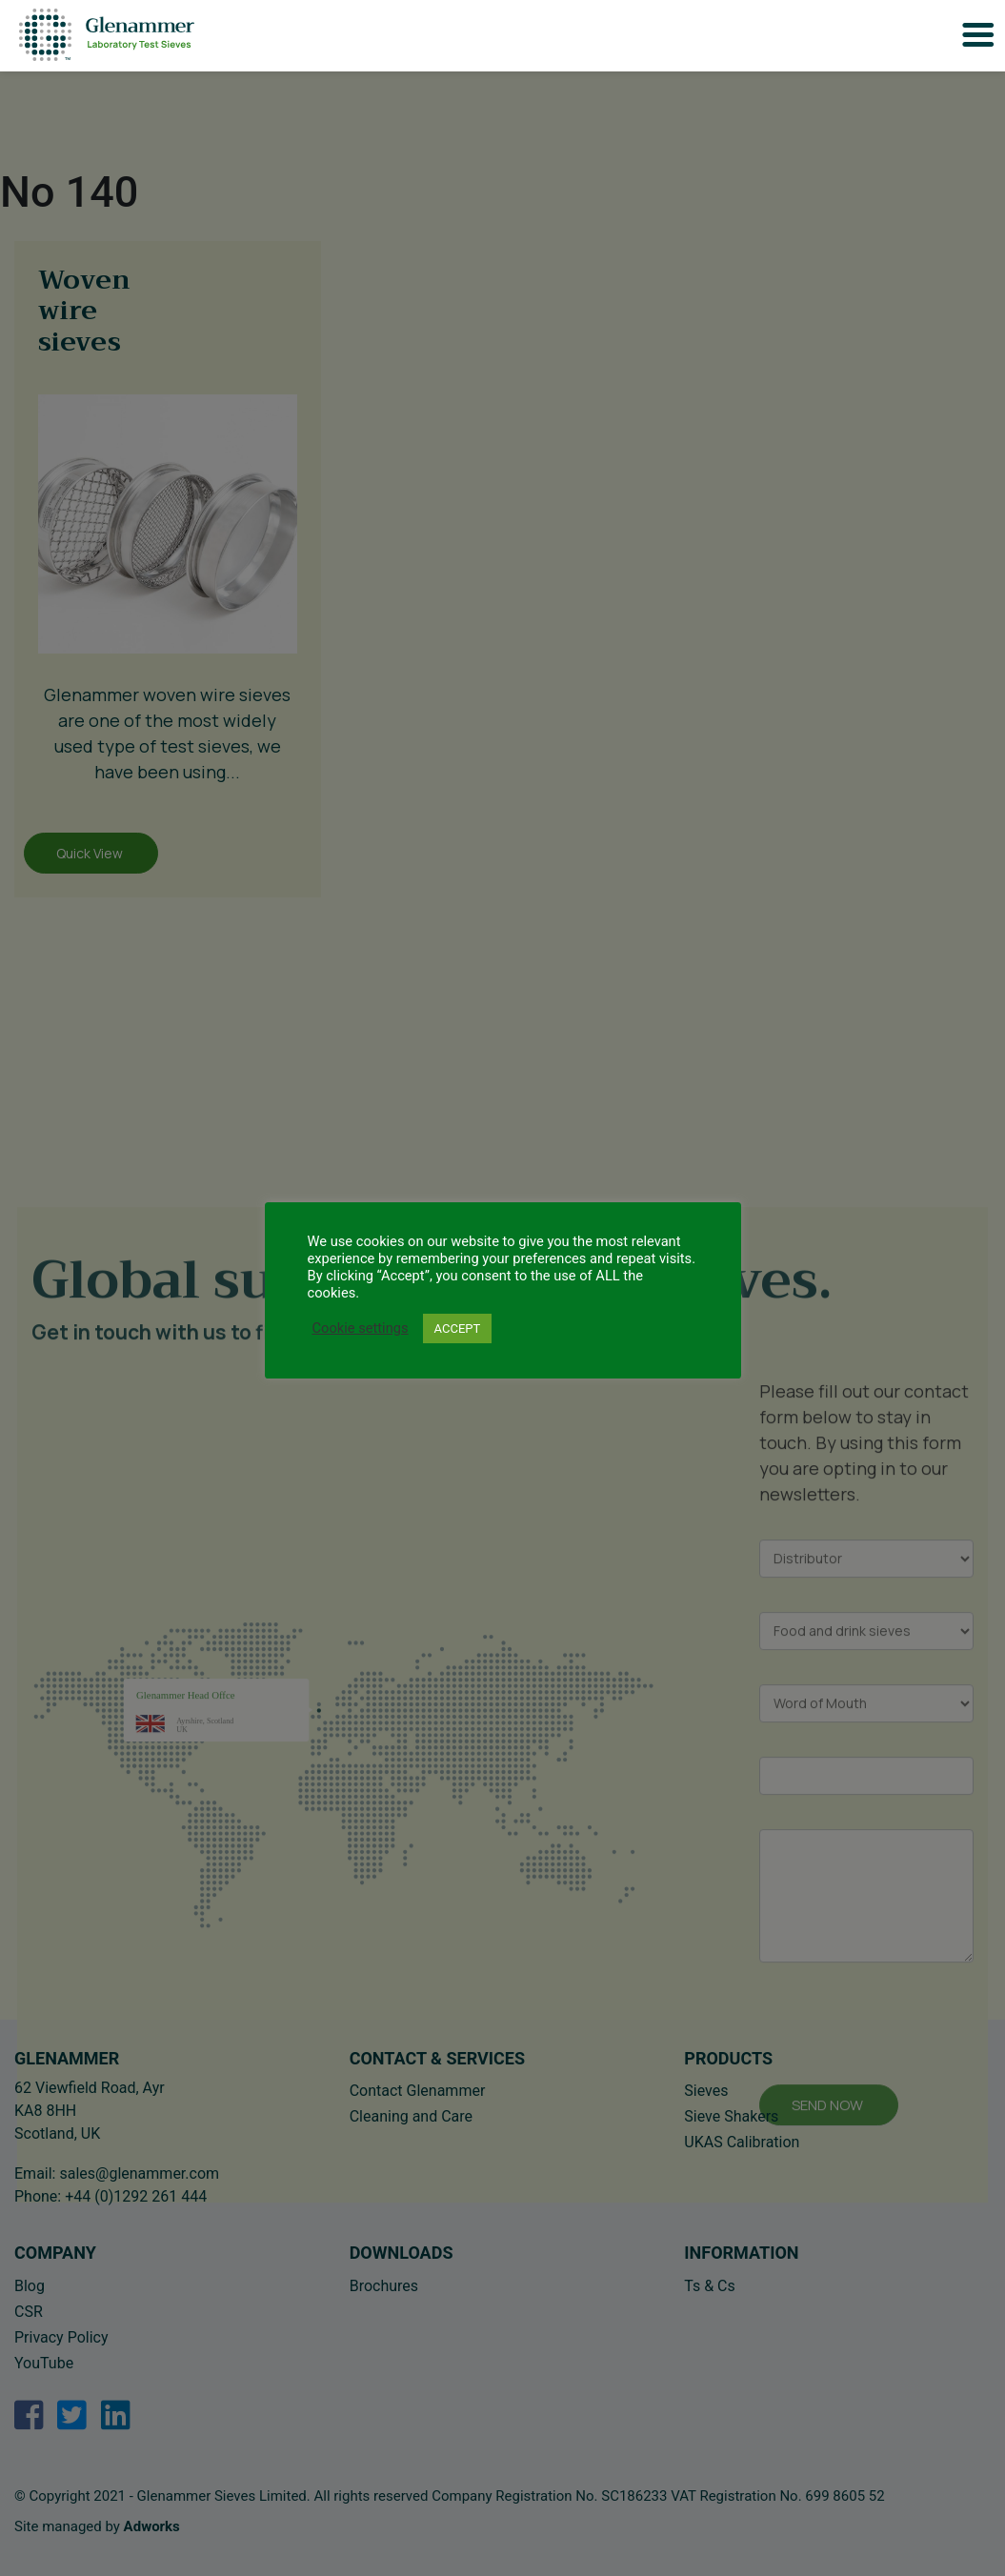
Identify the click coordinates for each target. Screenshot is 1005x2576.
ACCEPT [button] (457, 1328)
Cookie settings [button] (360, 1328)
